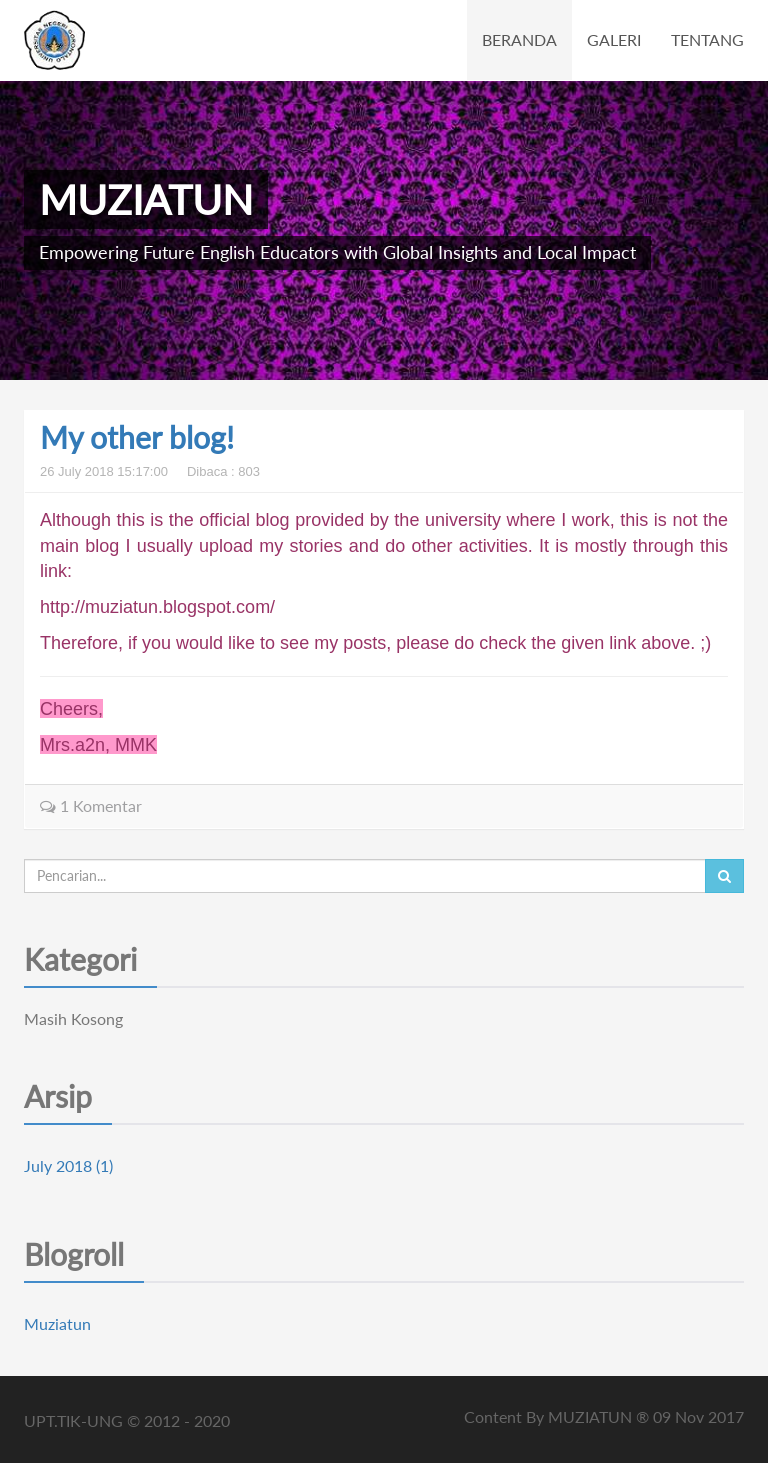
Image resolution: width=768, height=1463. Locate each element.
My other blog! (137, 437)
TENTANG (707, 39)
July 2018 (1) (68, 1165)
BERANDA (519, 39)
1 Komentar (91, 805)
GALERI (614, 39)
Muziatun (57, 1323)
